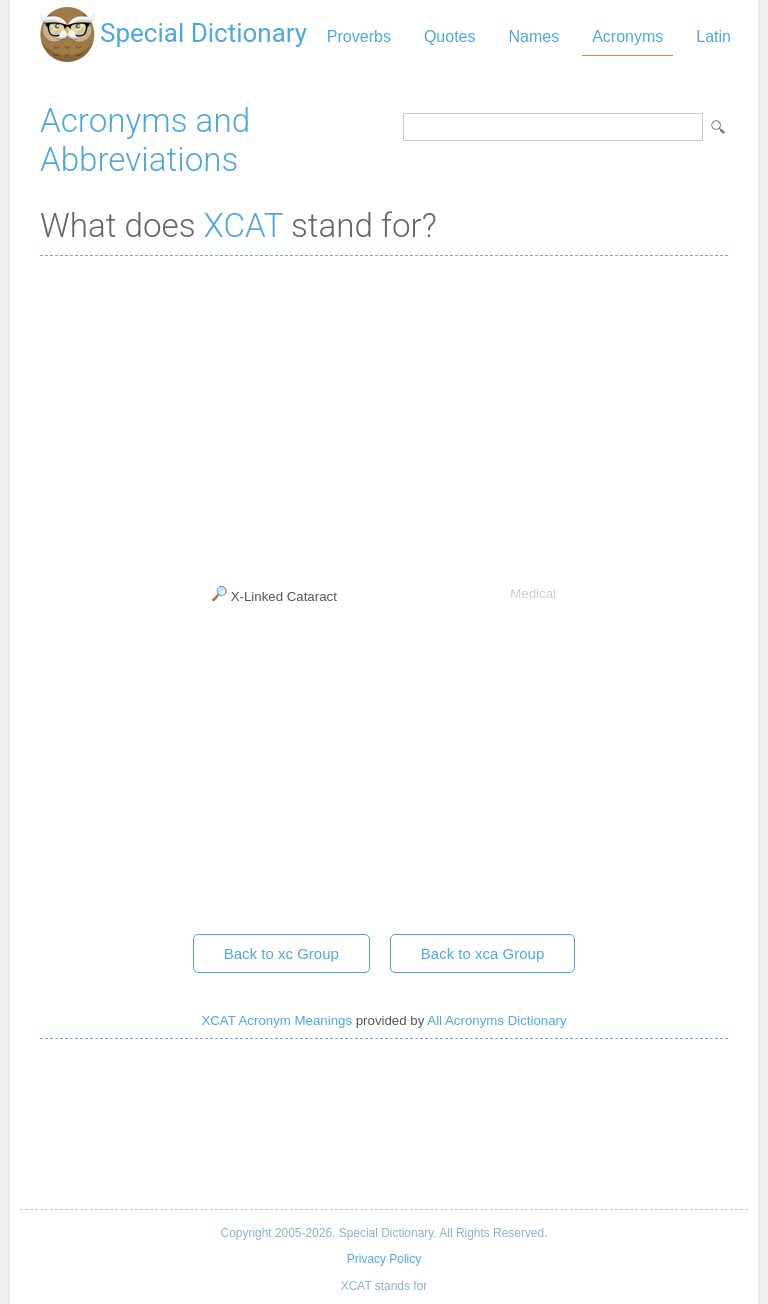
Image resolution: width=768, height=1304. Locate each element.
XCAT (243, 225)
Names (533, 36)
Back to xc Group (281, 953)
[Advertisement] (384, 416)
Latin (713, 36)
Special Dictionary (203, 33)
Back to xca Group (482, 953)
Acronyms (627, 36)
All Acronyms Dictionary (496, 1020)
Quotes (450, 36)
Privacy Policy (384, 1259)
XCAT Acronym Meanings (276, 1020)
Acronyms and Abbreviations (145, 140)
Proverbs (359, 36)
